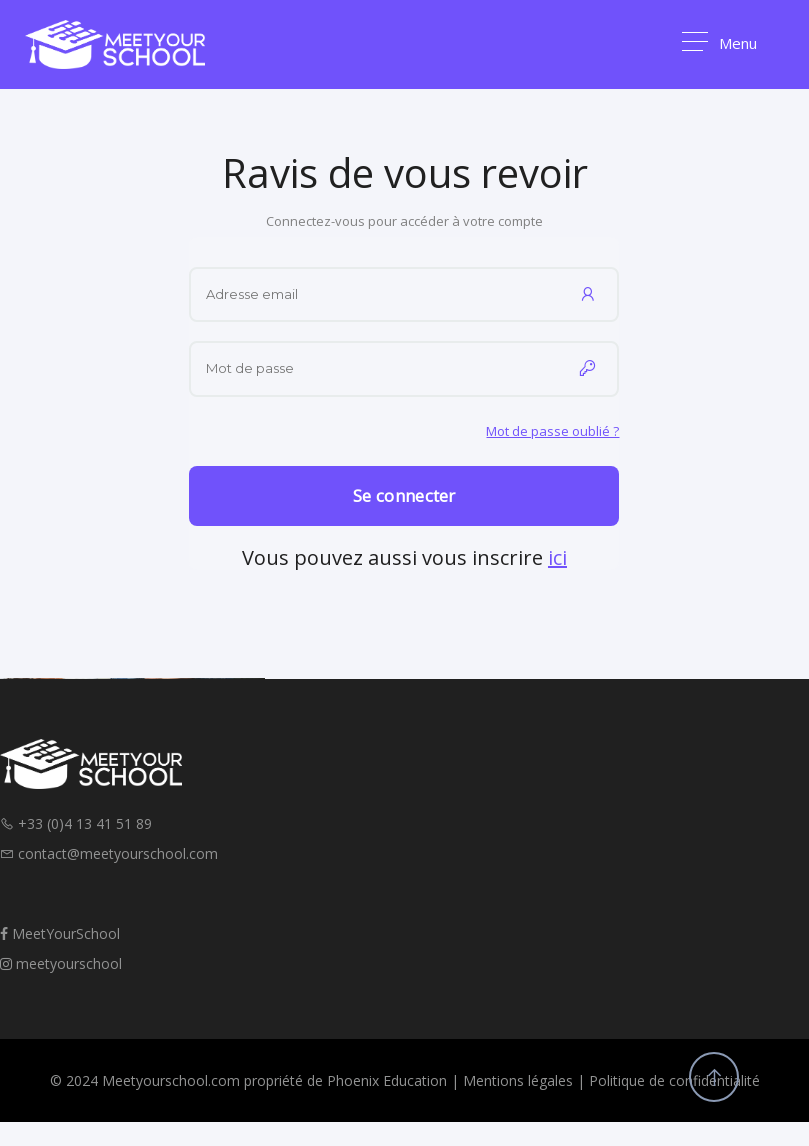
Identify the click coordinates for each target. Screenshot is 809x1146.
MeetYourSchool (60, 933)
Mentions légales (518, 1080)
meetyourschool (61, 963)
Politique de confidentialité (674, 1080)
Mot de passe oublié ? (552, 431)
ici (557, 557)
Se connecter (404, 495)
